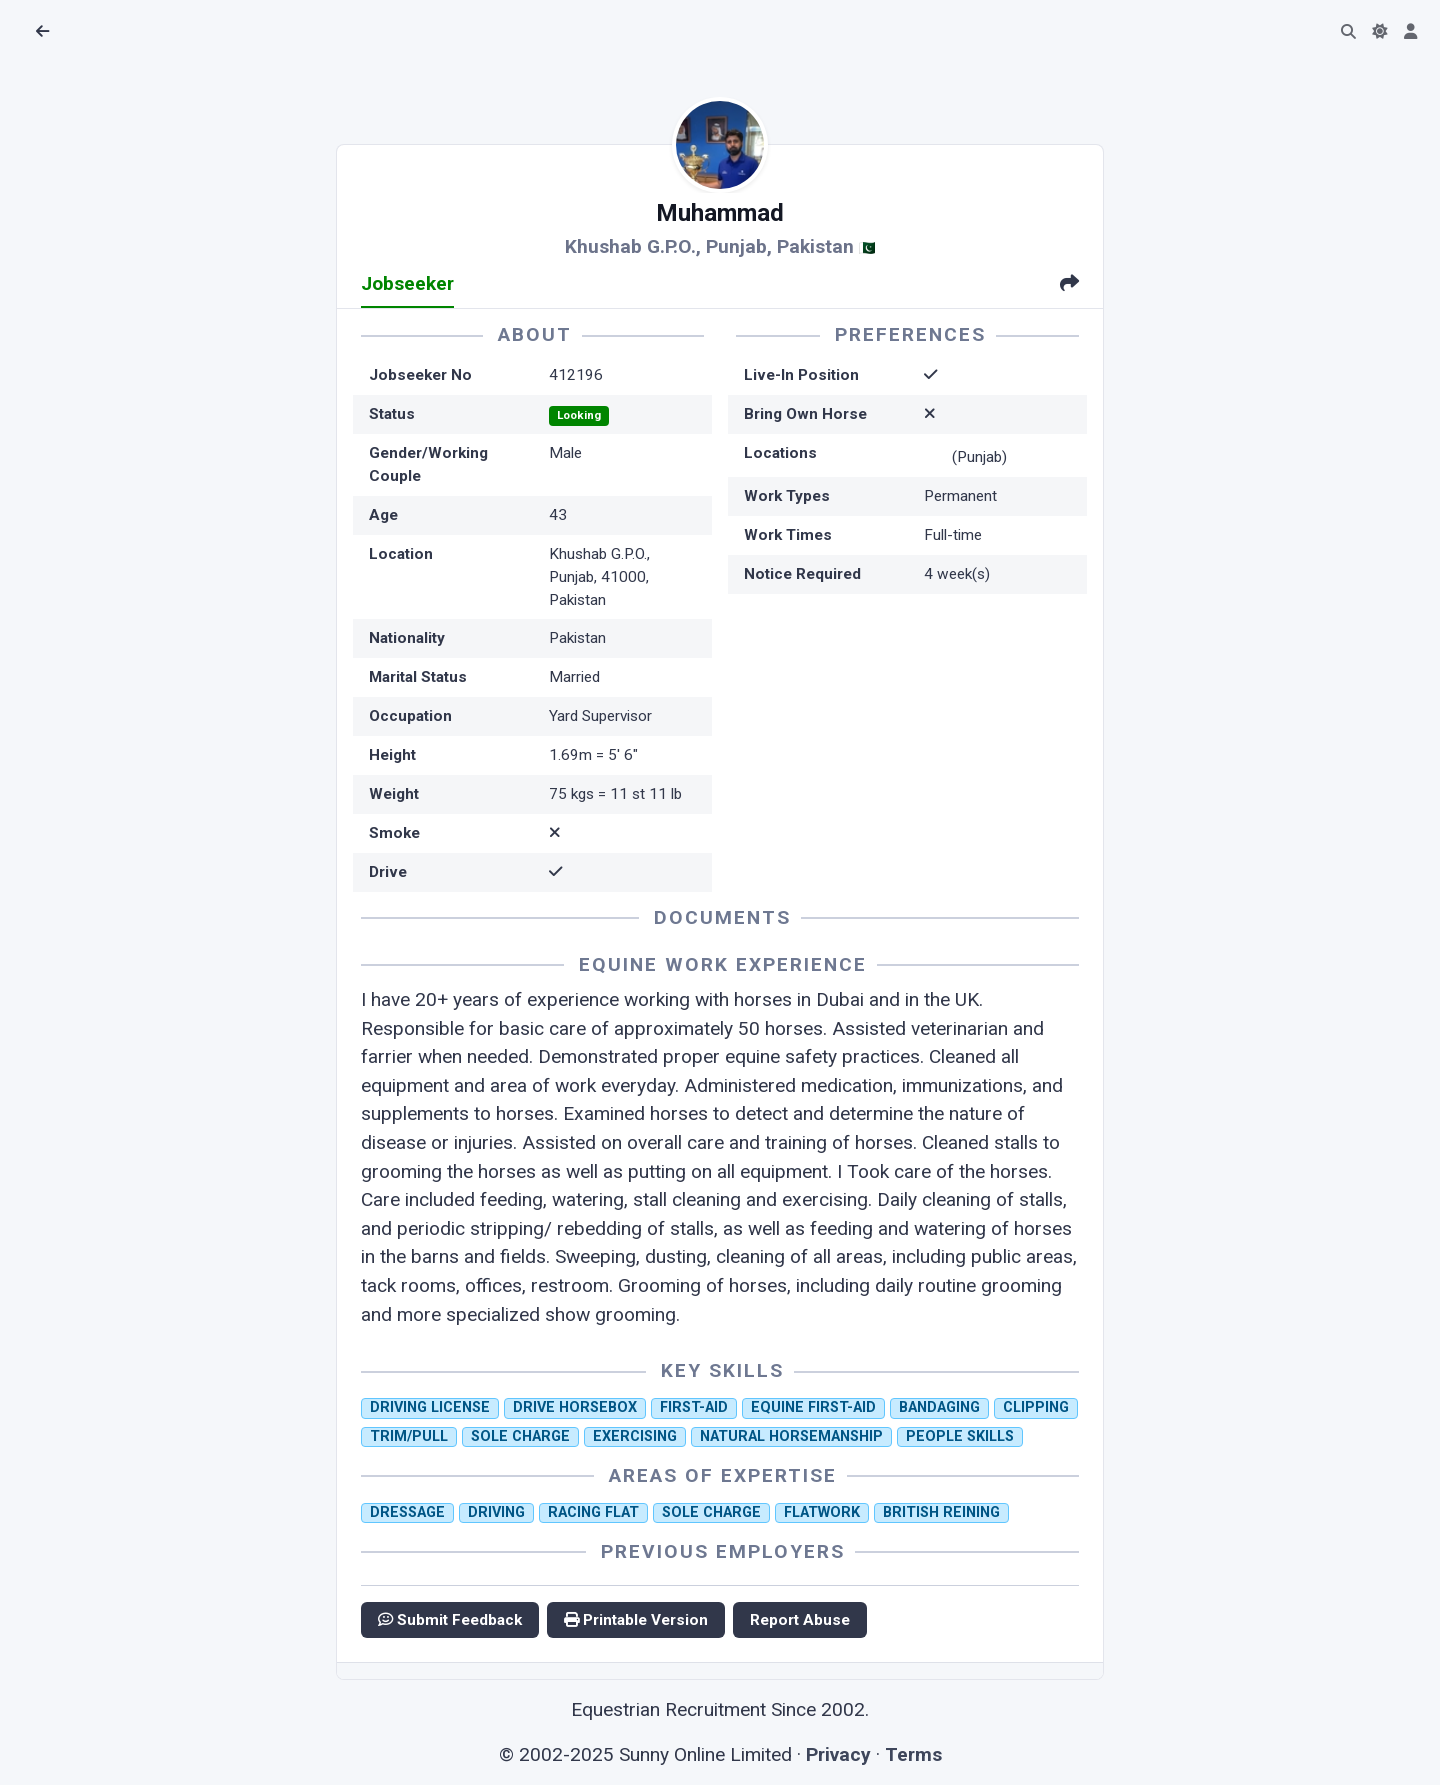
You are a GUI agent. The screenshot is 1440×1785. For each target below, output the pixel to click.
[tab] (1069, 285)
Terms (913, 1754)
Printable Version (636, 1620)
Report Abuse (800, 1620)
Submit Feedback (450, 1620)
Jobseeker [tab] (407, 283)
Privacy (838, 1754)
